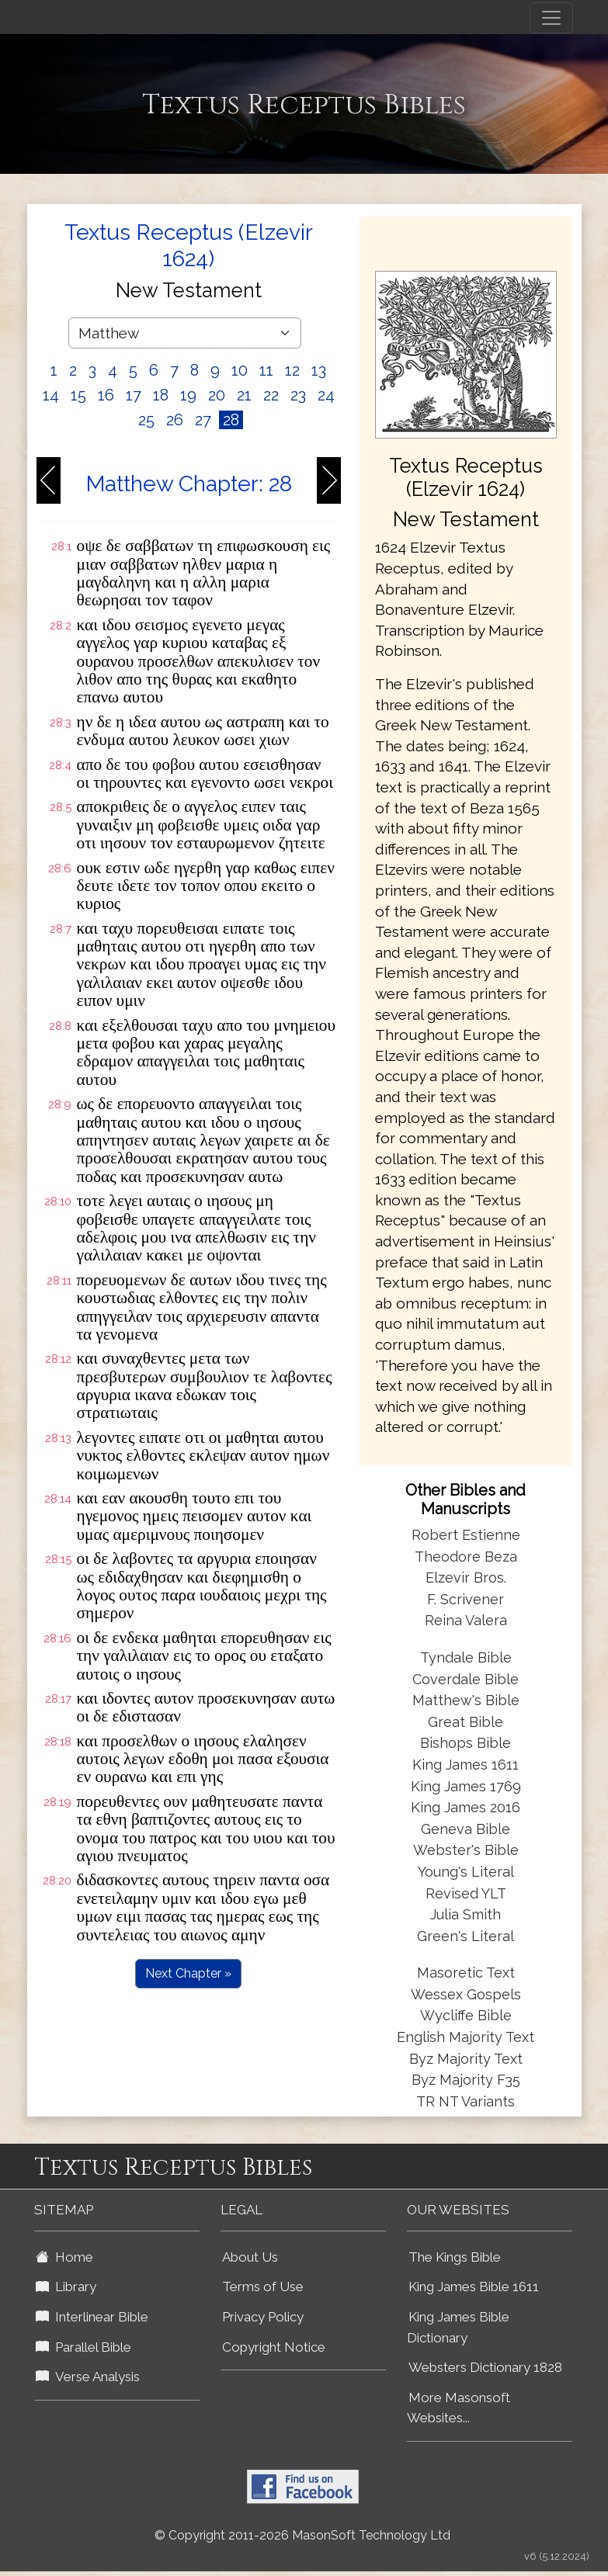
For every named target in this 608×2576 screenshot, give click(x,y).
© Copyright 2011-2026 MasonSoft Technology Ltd (302, 2535)
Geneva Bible (465, 1829)
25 (146, 420)
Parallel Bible (83, 2347)
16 (106, 395)
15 (78, 395)
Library (66, 2286)
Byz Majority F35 (466, 2080)
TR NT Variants (465, 2101)
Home (64, 2257)
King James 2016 (465, 1807)
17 (133, 395)
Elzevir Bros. (466, 1577)
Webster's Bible (466, 1850)
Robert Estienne (466, 1535)
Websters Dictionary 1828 (485, 2367)
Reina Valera (466, 1620)
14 (51, 395)
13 (318, 370)
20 (216, 395)
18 (160, 395)
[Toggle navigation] (551, 17)
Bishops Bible (465, 1743)
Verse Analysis (88, 2376)
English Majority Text (465, 2037)
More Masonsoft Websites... (458, 2408)
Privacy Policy (263, 2317)
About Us (250, 2257)
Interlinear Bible (92, 2317)
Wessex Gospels (466, 1994)
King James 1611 (465, 1764)
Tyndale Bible (466, 1657)
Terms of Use (263, 2286)
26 (174, 420)
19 (188, 395)
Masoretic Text (466, 1972)
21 (244, 395)
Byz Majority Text (466, 2059)
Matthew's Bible (465, 1700)
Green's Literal (465, 1936)
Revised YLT (466, 1893)
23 (298, 395)
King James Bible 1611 (473, 2286)
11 (266, 370)
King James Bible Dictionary (458, 2327)
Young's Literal (466, 1872)
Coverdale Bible (465, 1679)
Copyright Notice (273, 2347)
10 (240, 370)
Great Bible (465, 1722)
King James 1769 (466, 1786)
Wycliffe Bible (466, 2015)
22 (271, 395)
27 (203, 420)
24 (326, 395)
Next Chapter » (188, 1973)
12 (292, 370)
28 (231, 420)
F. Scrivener (465, 1599)
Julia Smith (465, 1914)
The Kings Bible (454, 2257)
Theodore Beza (466, 1556)
